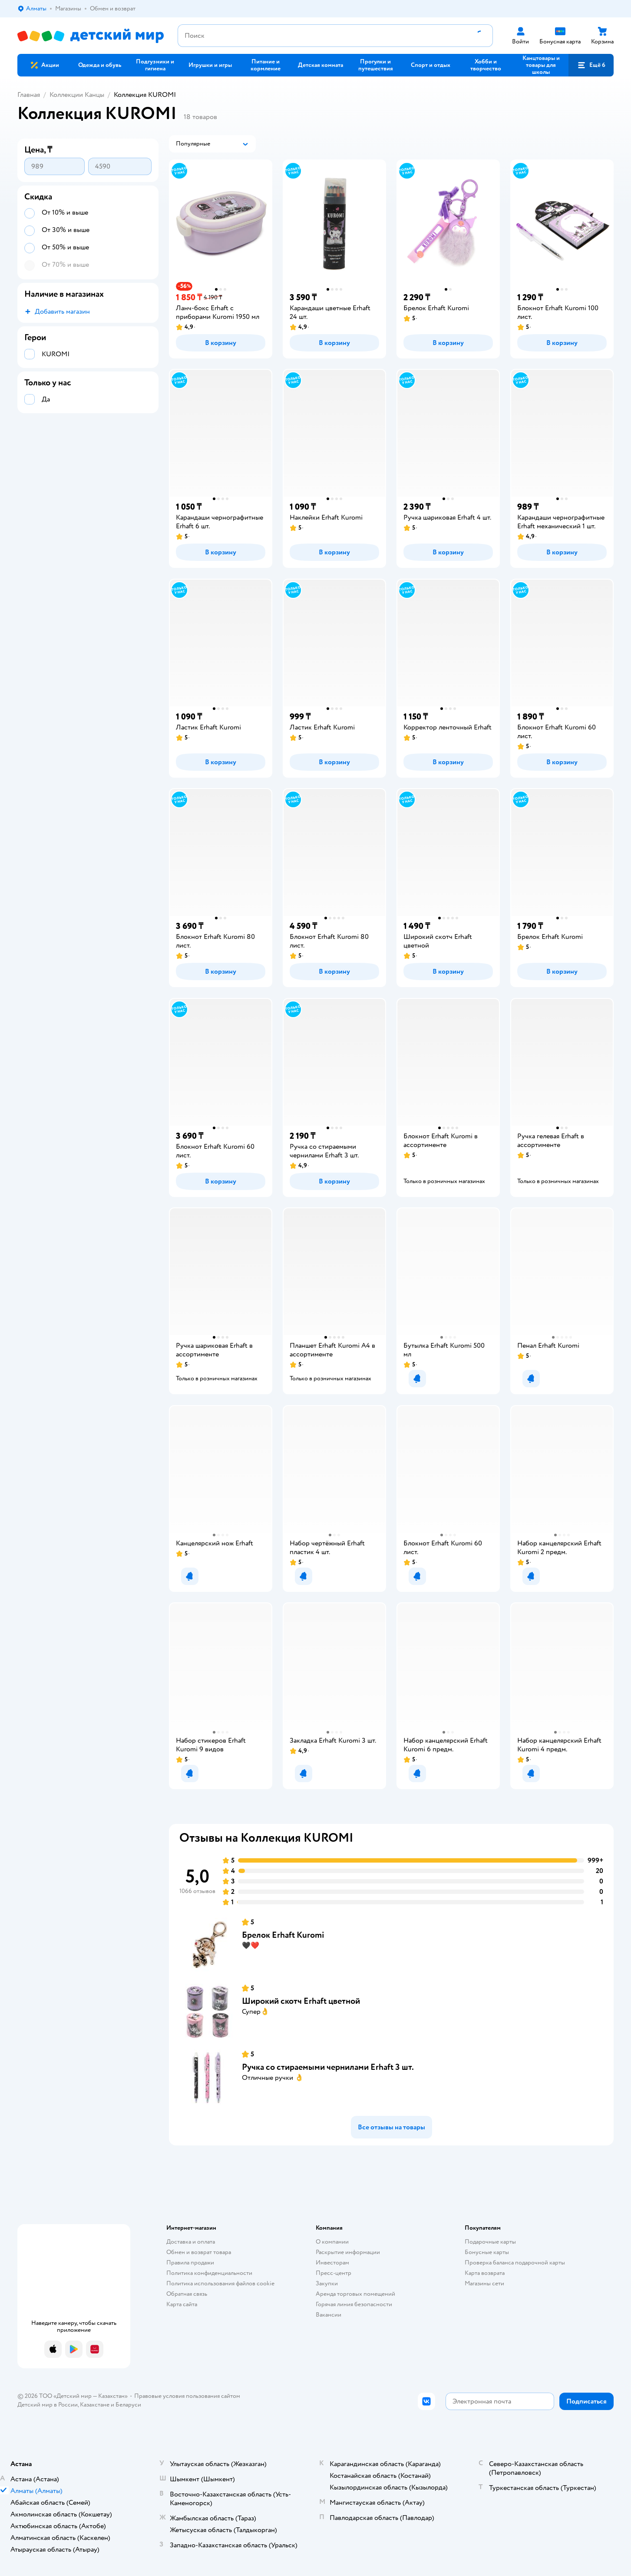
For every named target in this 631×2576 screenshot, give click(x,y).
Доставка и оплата (190, 2241)
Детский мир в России (47, 2404)
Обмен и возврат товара (198, 2252)
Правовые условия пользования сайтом (187, 2396)
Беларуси (128, 2404)
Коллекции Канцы (77, 94)
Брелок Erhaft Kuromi (283, 1935)
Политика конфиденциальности (209, 2273)
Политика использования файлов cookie (220, 2283)
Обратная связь (186, 2294)
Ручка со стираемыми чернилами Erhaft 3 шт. (328, 2067)
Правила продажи (190, 2262)
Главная (28, 94)
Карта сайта (181, 2304)
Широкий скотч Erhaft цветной (301, 2001)
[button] (591, 65)
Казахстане (94, 2404)
